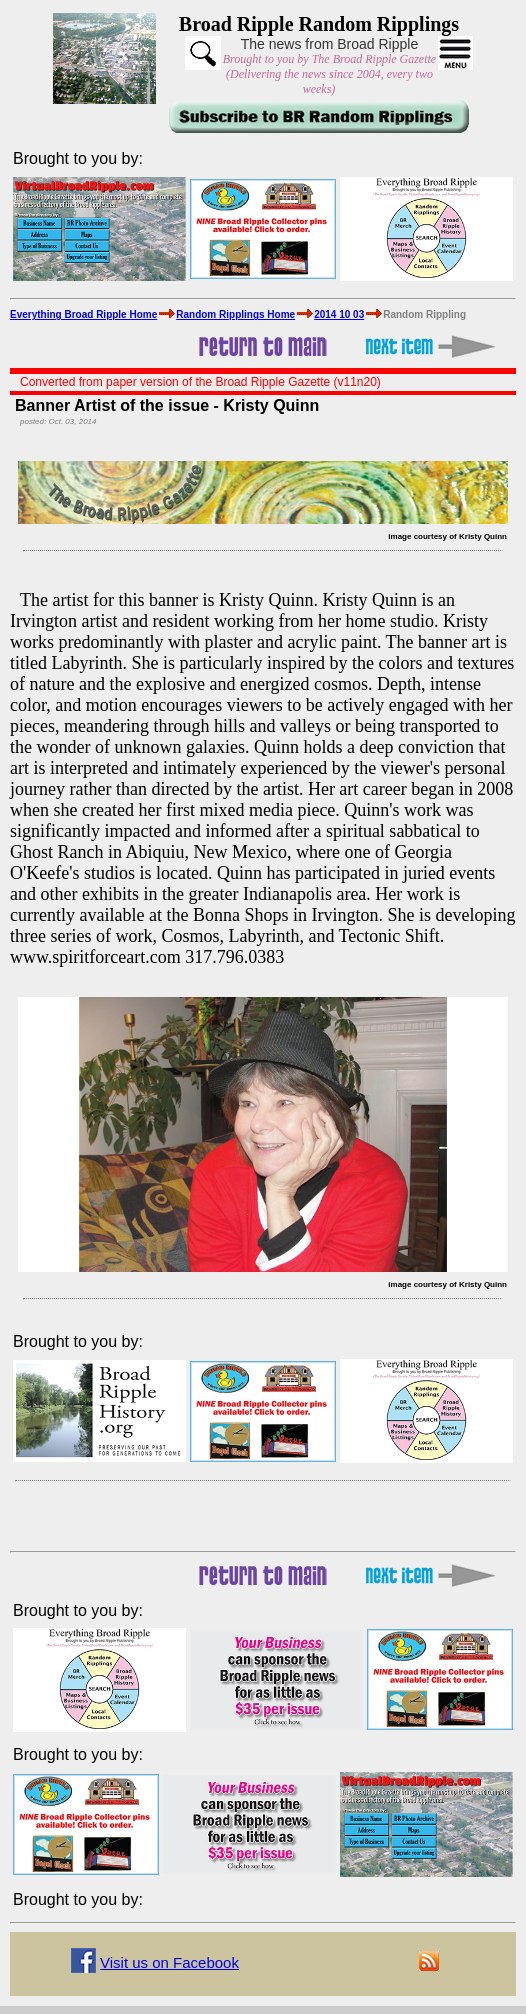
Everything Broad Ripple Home (83, 314)
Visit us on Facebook (169, 1962)
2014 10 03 (339, 314)
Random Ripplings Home (235, 314)
